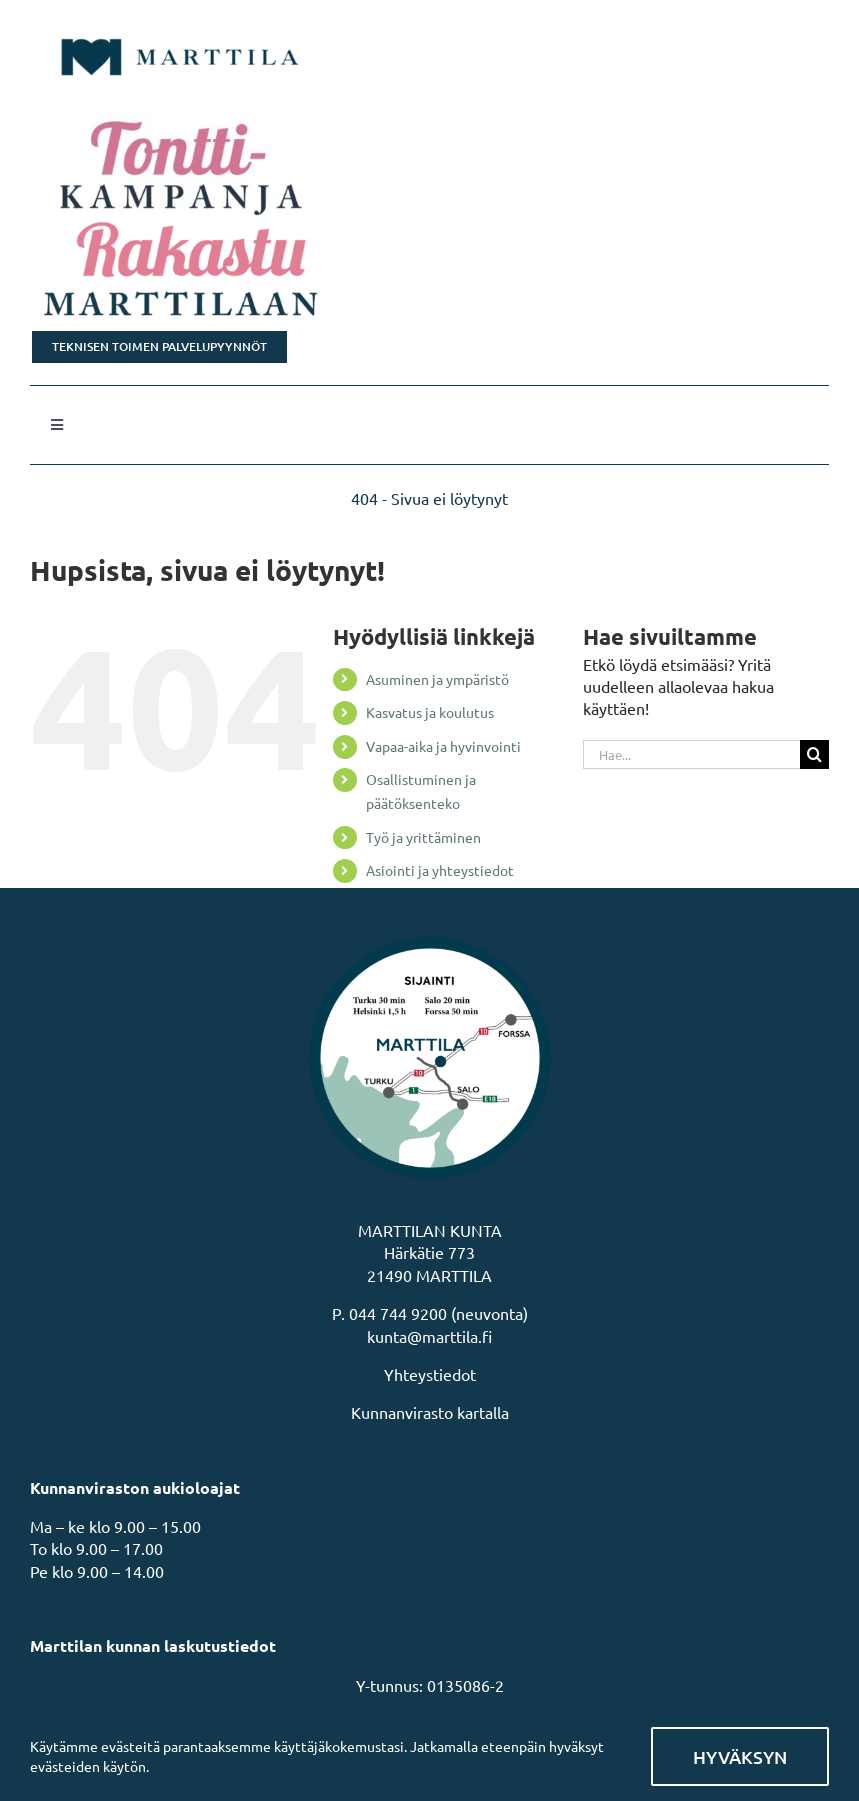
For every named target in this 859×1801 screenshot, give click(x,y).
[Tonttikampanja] (429, 165)
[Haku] (814, 754)
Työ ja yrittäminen (423, 837)
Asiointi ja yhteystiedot (440, 870)
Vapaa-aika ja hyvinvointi (443, 746)
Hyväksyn (740, 1756)
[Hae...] (691, 754)
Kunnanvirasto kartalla (430, 1412)
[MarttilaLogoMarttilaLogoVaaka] (180, 28)
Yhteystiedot (430, 1374)
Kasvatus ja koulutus (430, 712)
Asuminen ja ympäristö (437, 679)
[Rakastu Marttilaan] (429, 271)
